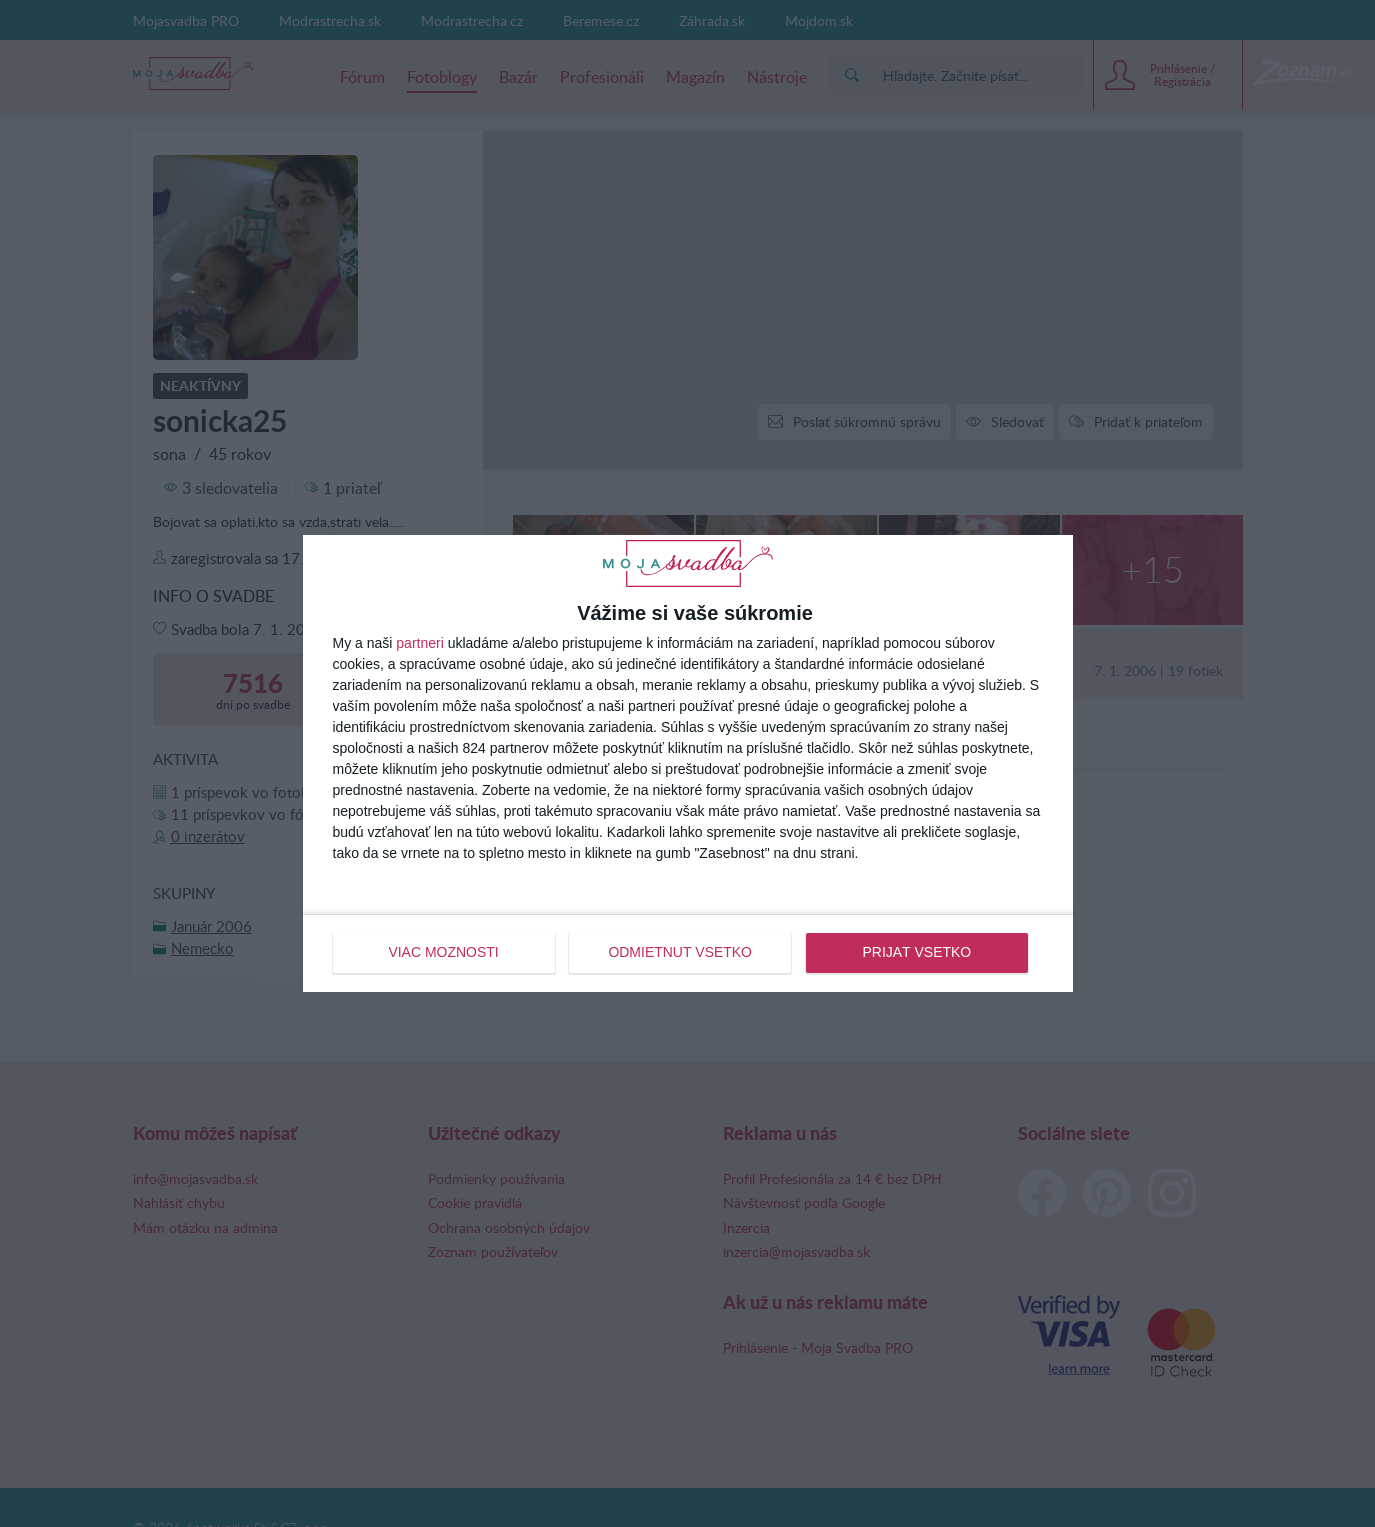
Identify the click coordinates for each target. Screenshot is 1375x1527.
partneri (419, 644)
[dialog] (688, 763)
